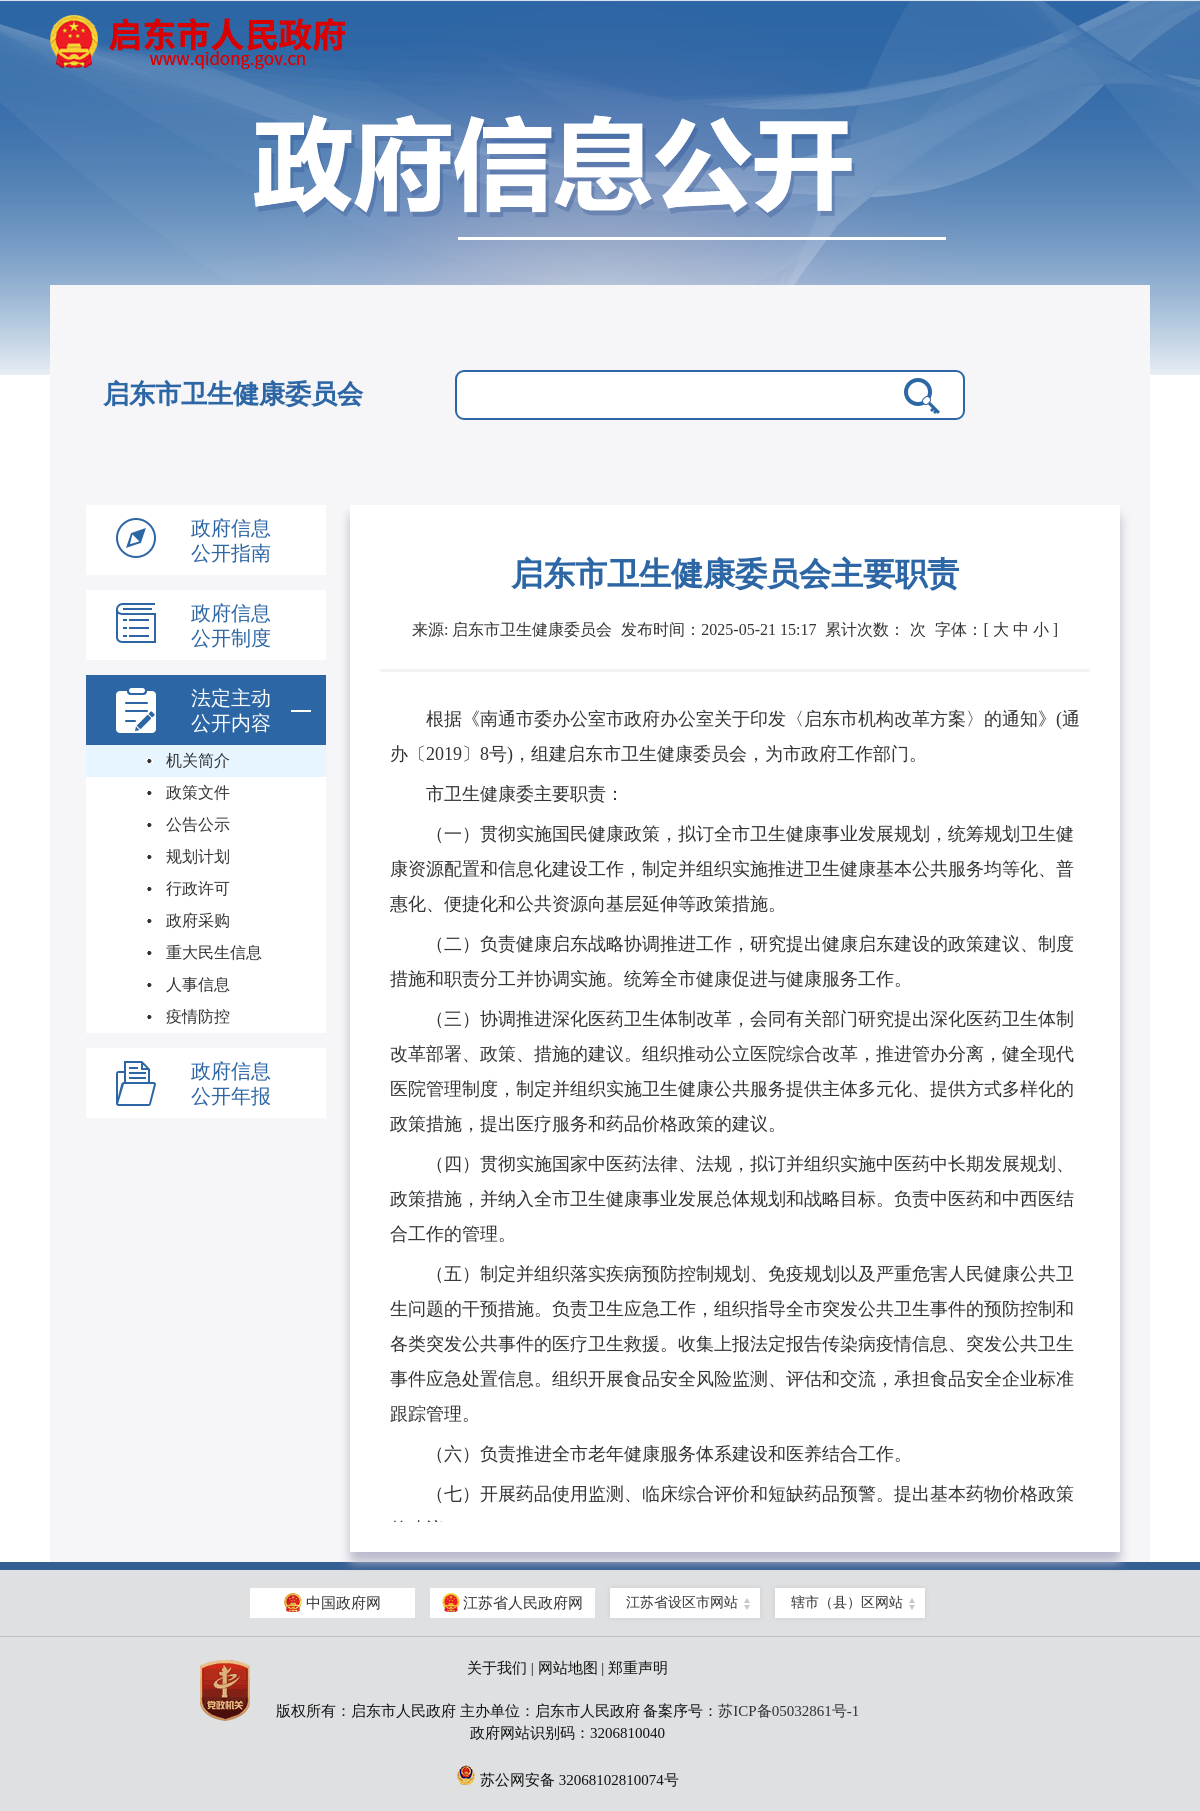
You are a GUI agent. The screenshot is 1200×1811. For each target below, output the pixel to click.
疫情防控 (198, 1016)
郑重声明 (638, 1668)
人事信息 (198, 984)
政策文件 (198, 792)
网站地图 (568, 1668)
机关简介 (198, 760)
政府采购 (198, 920)
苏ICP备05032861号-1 (788, 1711)
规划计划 (198, 856)
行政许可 (198, 888)
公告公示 (198, 824)
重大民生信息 (214, 952)
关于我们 (497, 1668)
